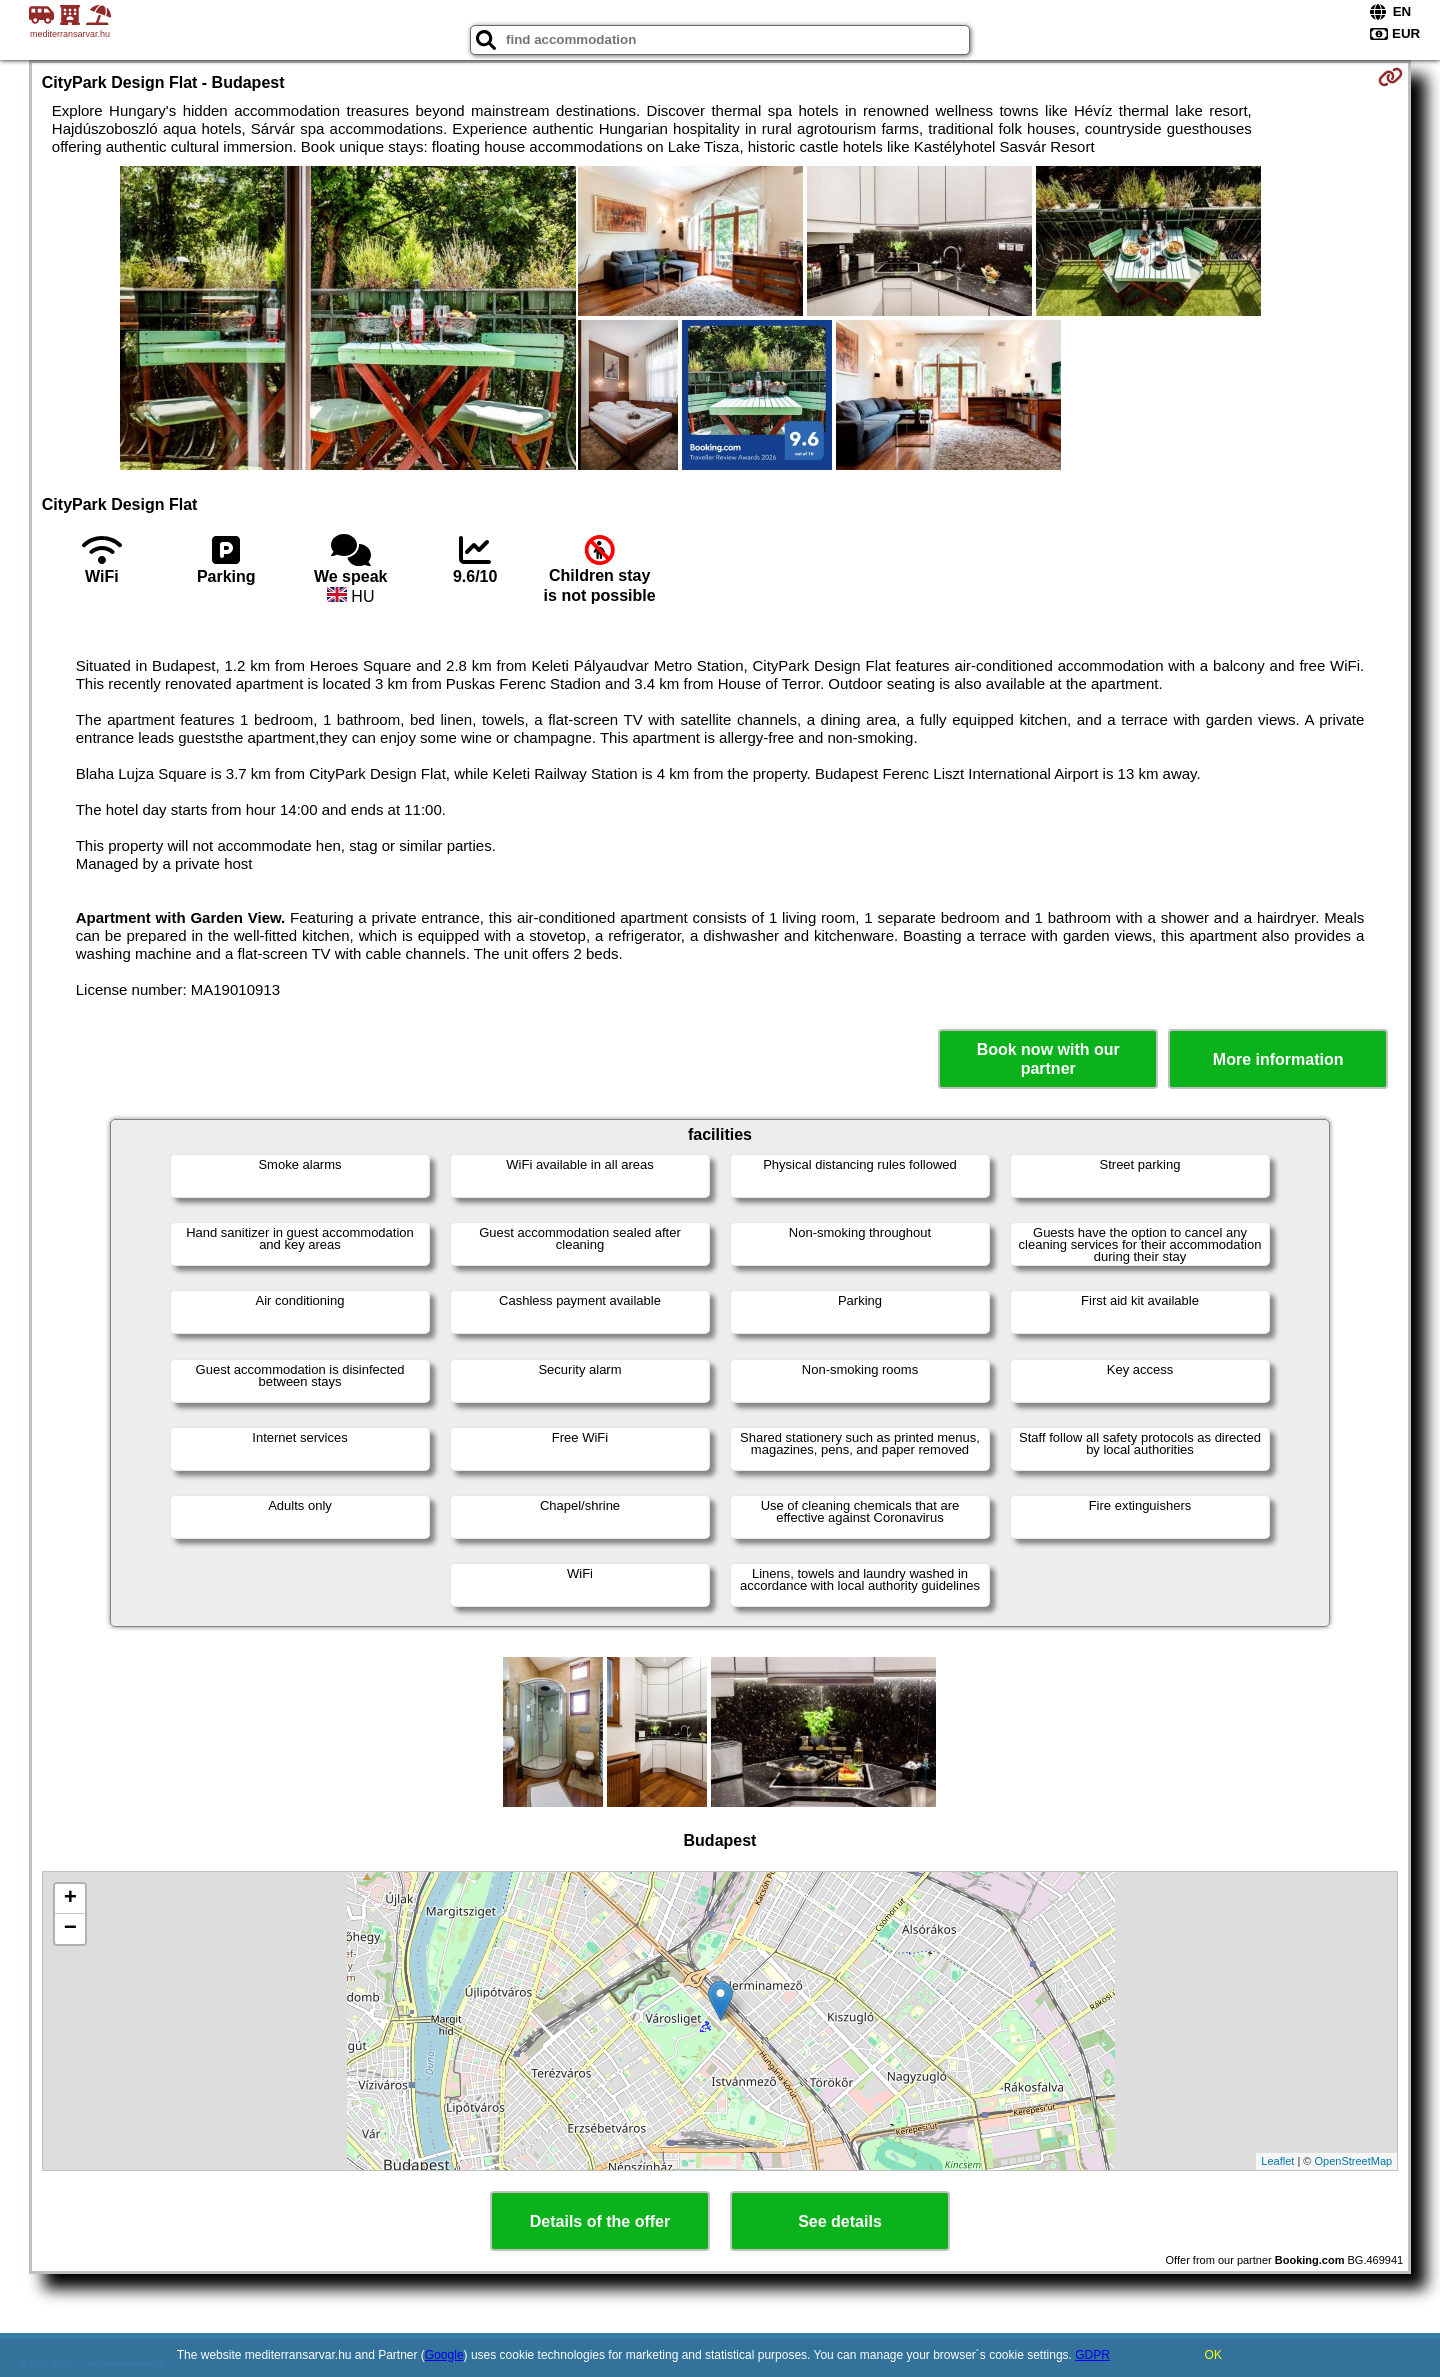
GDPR (1092, 2355)
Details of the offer (600, 2221)
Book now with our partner (1048, 1059)
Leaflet (1277, 2161)
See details (840, 2221)
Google (444, 2355)
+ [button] (70, 1899)
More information (1278, 1059)
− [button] (70, 1929)
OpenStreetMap (1354, 2161)
